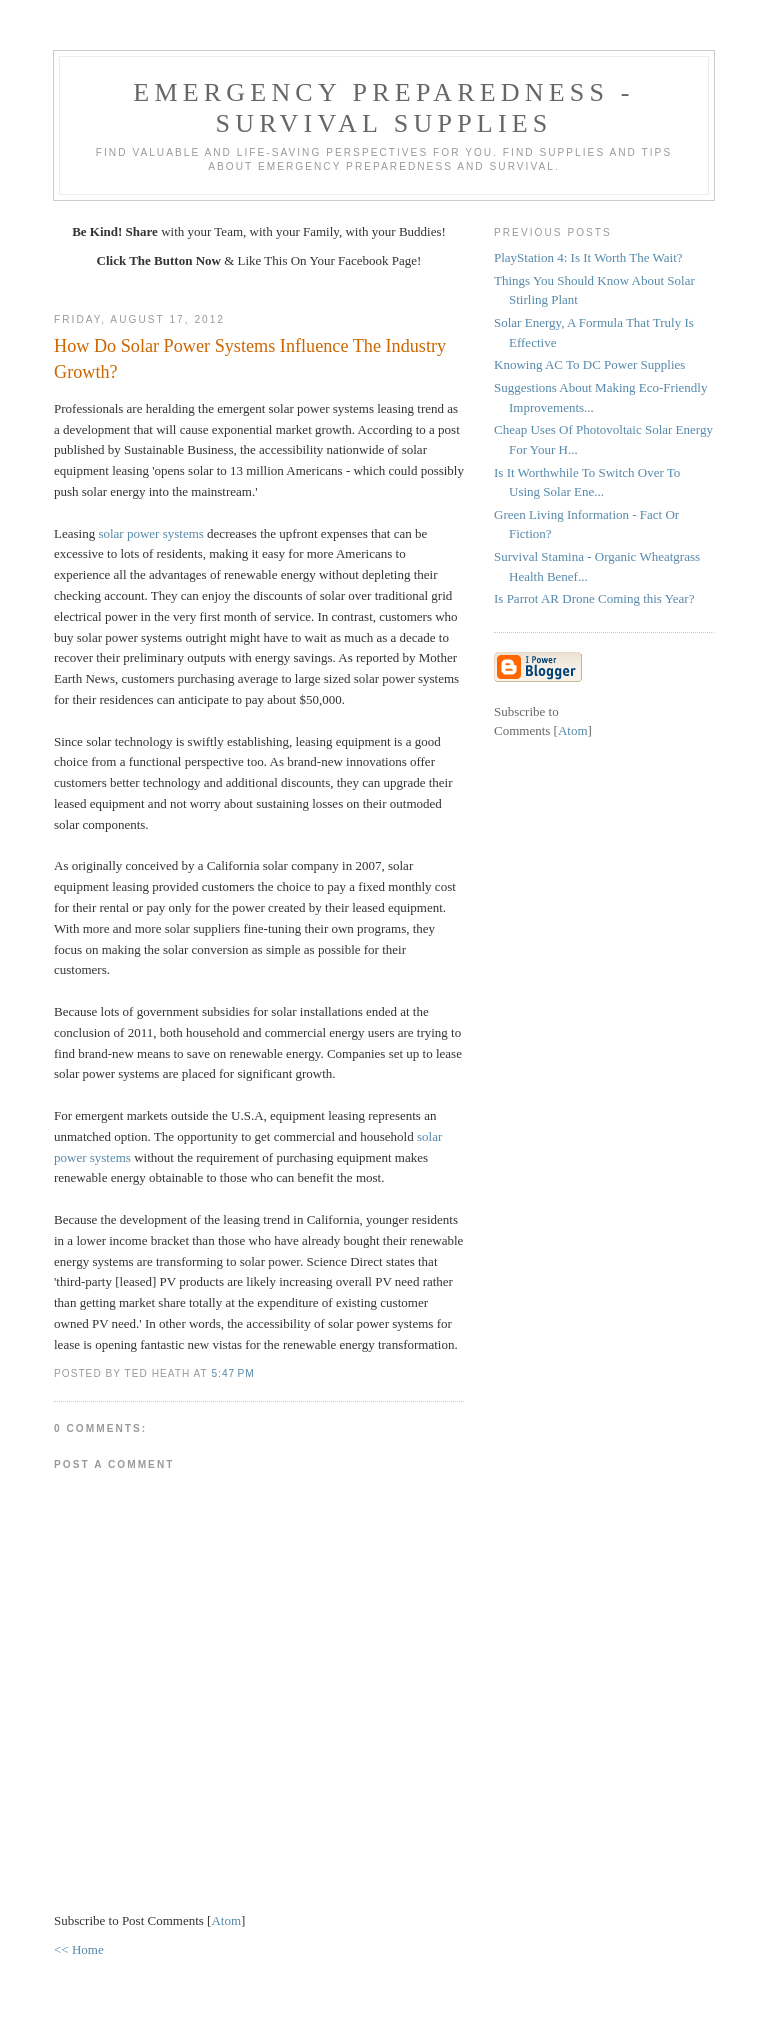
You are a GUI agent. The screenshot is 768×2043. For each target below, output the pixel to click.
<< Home (79, 1949)
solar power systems (150, 533)
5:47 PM (232, 1373)
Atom (226, 1920)
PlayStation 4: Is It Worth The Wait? (588, 257)
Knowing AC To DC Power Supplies (589, 364)
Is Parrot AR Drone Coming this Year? (594, 598)
